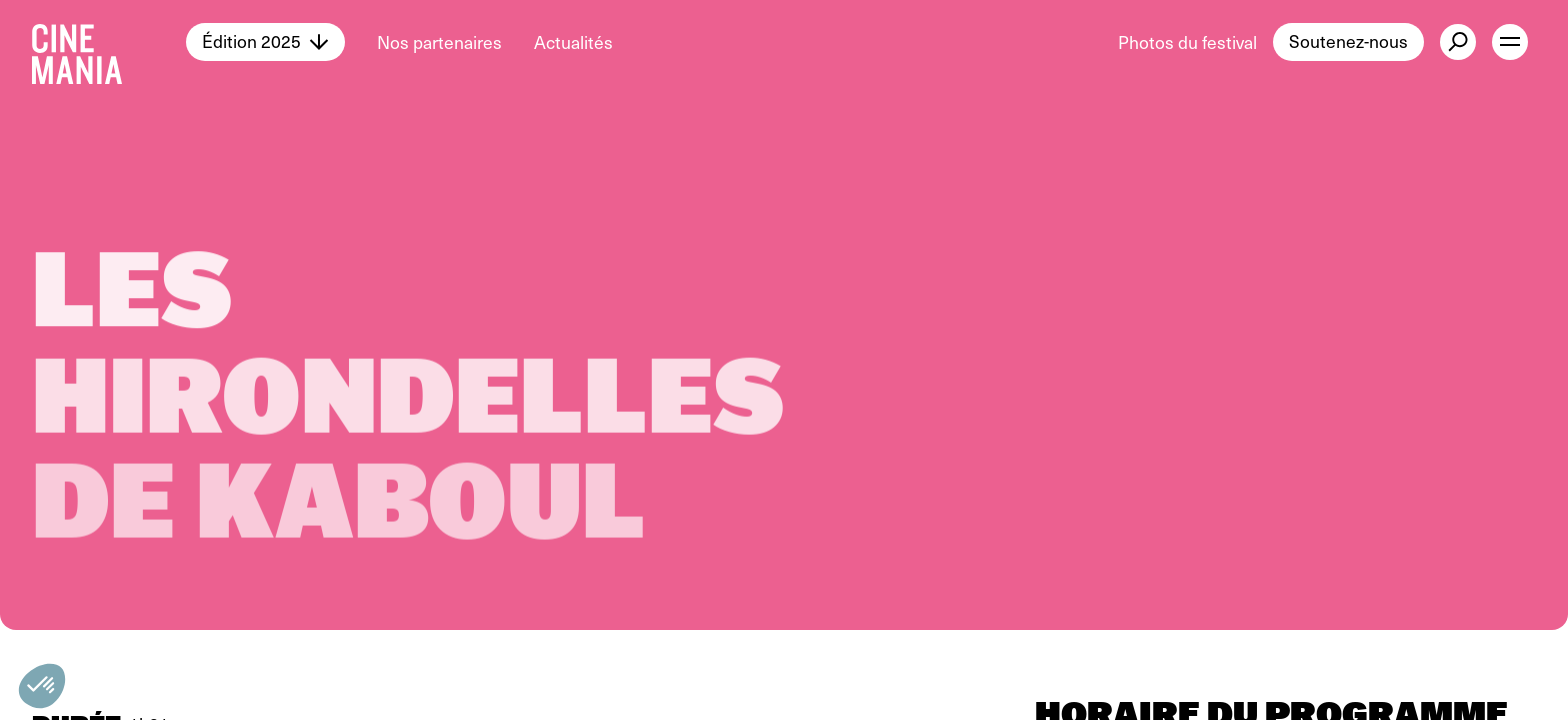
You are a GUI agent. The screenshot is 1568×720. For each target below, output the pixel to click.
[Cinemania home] (109, 42)
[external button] (1458, 42)
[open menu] (1510, 42)
